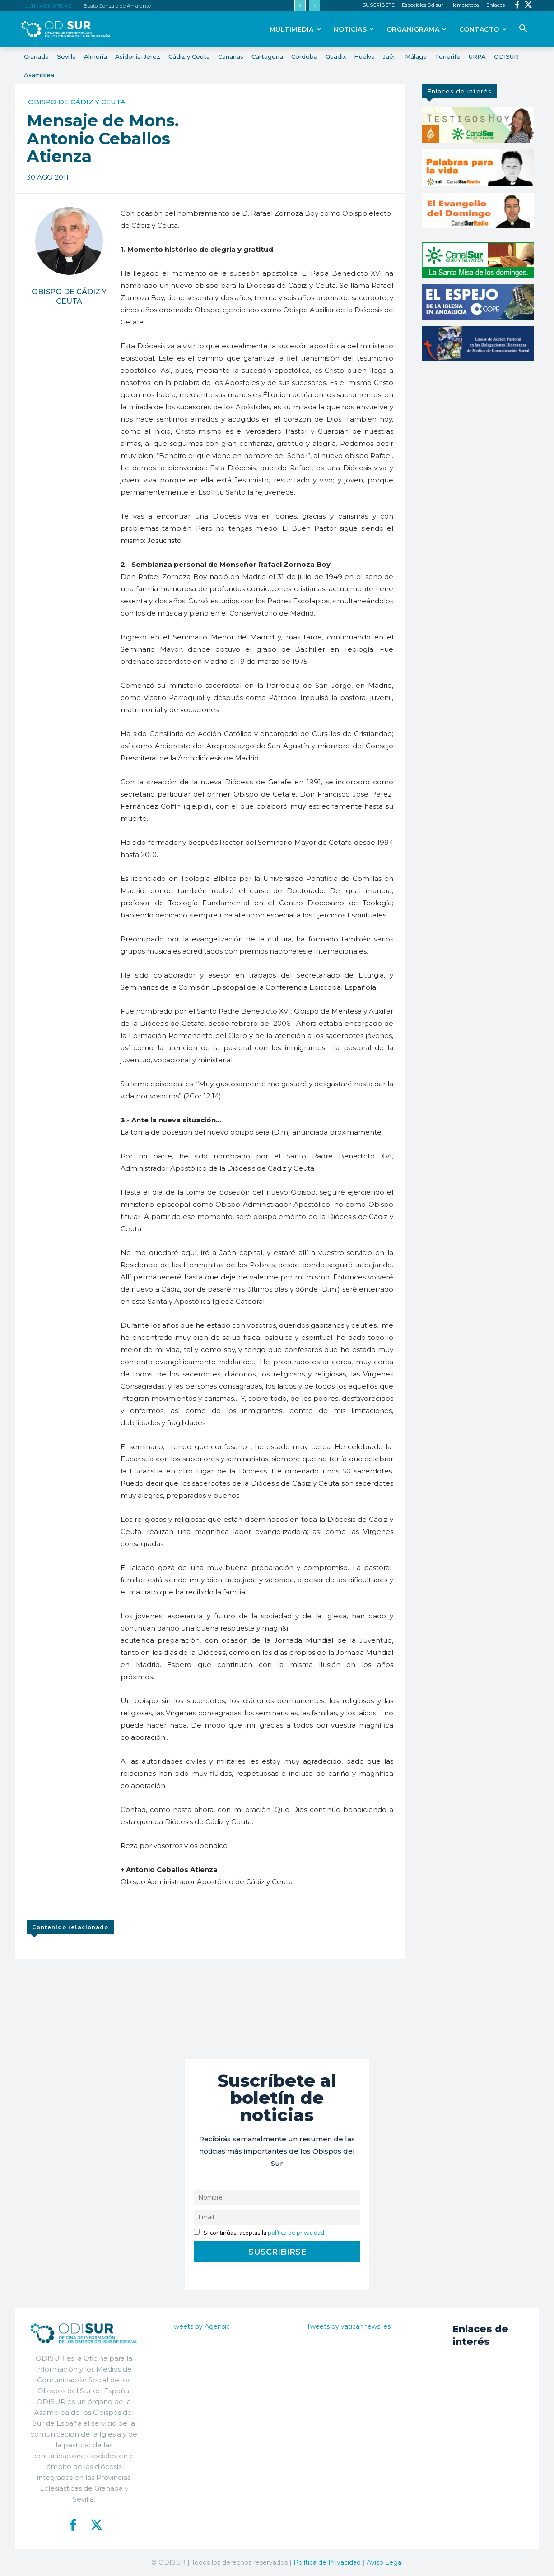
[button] (523, 29)
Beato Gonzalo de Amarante (117, 6)
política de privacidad (296, 2233)
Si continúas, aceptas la (259, 2233)
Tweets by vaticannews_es (349, 2326)
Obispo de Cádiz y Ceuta (77, 101)
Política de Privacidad (327, 2562)
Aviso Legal (385, 2562)
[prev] (300, 5)
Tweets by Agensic (200, 2326)
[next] (314, 5)
